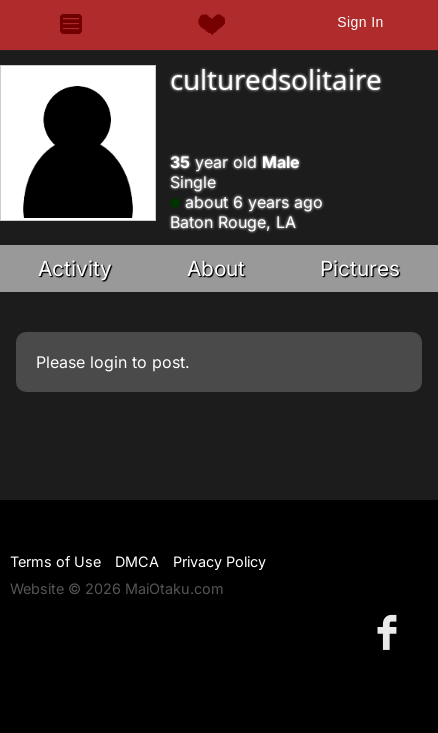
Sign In (360, 22)
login (108, 362)
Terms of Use (55, 561)
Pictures (360, 268)
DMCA (137, 561)
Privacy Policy (219, 561)
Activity (75, 268)
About (216, 268)
